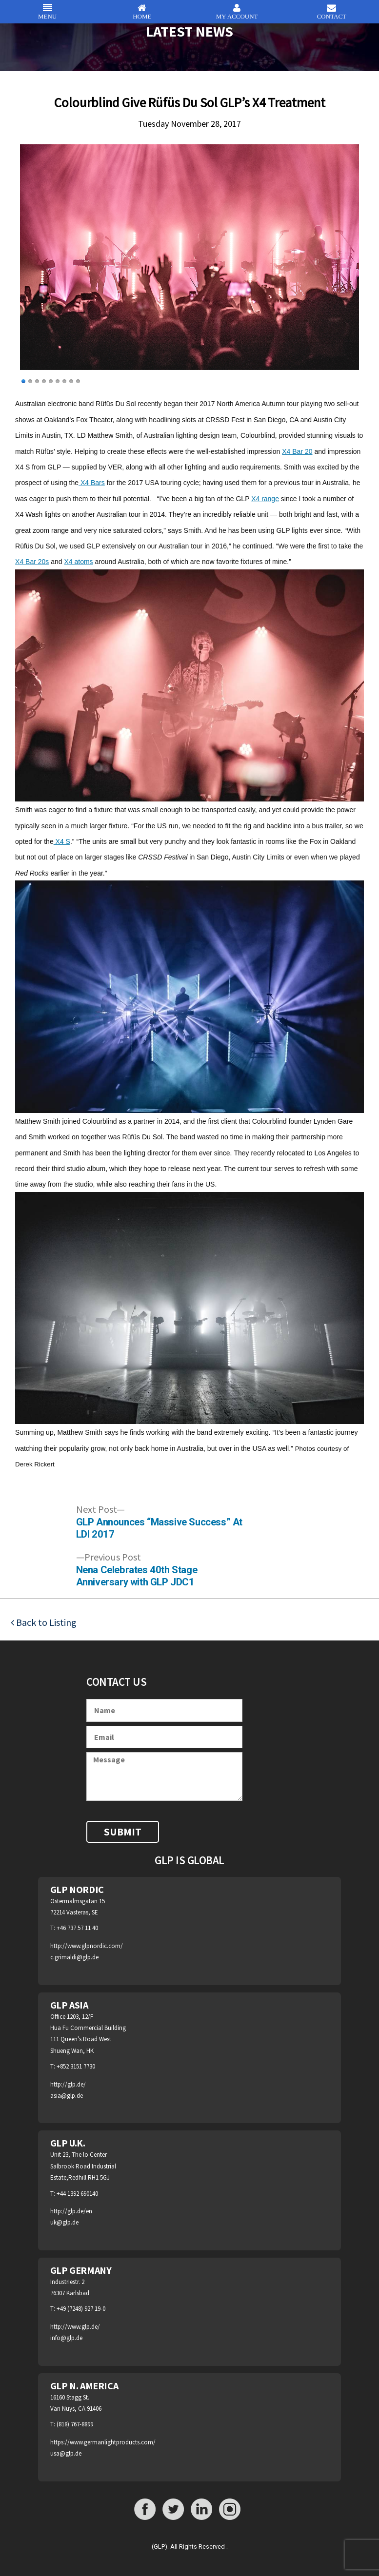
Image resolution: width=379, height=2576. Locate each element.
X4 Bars (92, 483)
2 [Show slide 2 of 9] (30, 380)
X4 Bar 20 (297, 451)
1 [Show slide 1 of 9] (23, 380)
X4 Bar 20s (32, 562)
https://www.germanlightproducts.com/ (103, 2442)
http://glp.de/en (71, 2211)
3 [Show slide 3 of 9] (37, 380)
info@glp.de (66, 2338)
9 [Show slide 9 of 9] (78, 380)
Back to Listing (45, 1622)
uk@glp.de (64, 2222)
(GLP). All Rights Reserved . (190, 2546)
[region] (189, 267)
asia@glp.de (66, 2095)
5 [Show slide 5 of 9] (50, 380)
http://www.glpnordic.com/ (86, 1946)
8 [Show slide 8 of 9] (71, 380)
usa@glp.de (65, 2453)
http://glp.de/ (68, 2084)
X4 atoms (78, 562)
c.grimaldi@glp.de (74, 1957)
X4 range (265, 499)
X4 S (62, 841)
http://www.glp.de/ (75, 2326)
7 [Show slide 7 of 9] (64, 380)
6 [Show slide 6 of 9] (57, 380)
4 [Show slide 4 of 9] (43, 380)
